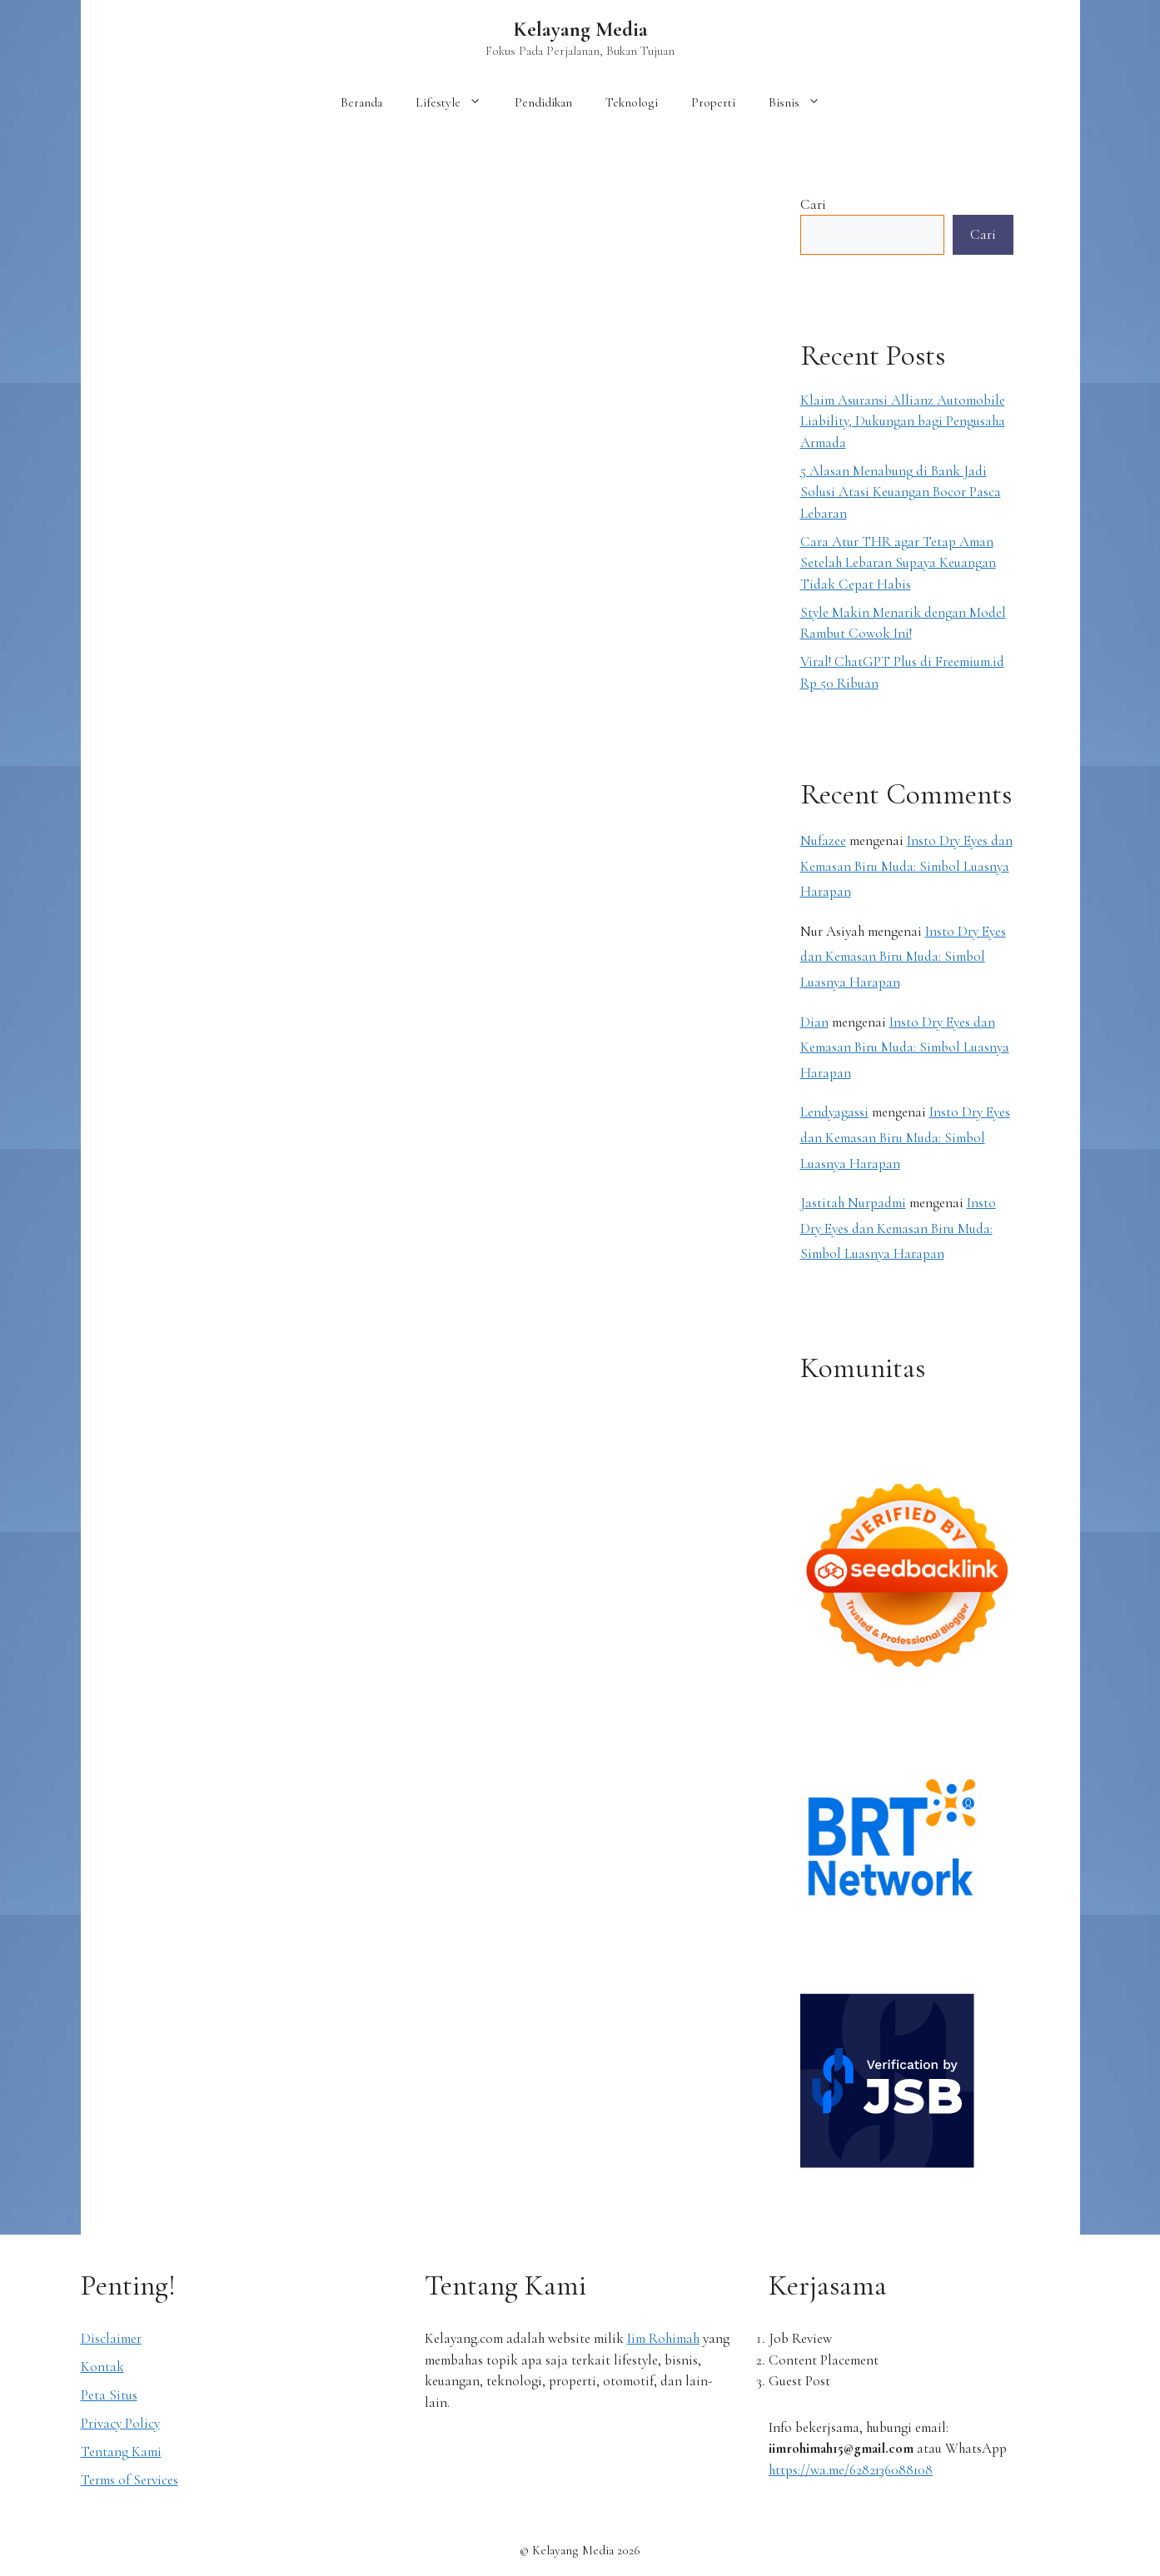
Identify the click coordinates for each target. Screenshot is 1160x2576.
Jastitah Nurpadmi (853, 1202)
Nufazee (823, 840)
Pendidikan (543, 102)
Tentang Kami (121, 2451)
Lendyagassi (834, 1112)
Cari (813, 204)
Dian (814, 1022)
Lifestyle (457, 102)
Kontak (102, 2366)
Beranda (361, 102)
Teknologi (631, 102)
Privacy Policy (120, 2423)
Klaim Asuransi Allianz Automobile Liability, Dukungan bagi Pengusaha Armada (902, 421)
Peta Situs (109, 2395)
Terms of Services (129, 2480)
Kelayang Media (580, 29)
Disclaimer (111, 2338)
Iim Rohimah (663, 2338)
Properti (713, 102)
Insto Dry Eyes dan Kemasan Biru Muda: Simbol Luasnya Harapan (906, 866)
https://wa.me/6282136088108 (851, 2470)
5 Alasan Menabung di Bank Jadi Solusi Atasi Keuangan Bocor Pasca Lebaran (900, 492)
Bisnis (803, 102)
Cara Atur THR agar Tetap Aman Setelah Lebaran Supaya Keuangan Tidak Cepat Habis (898, 563)
